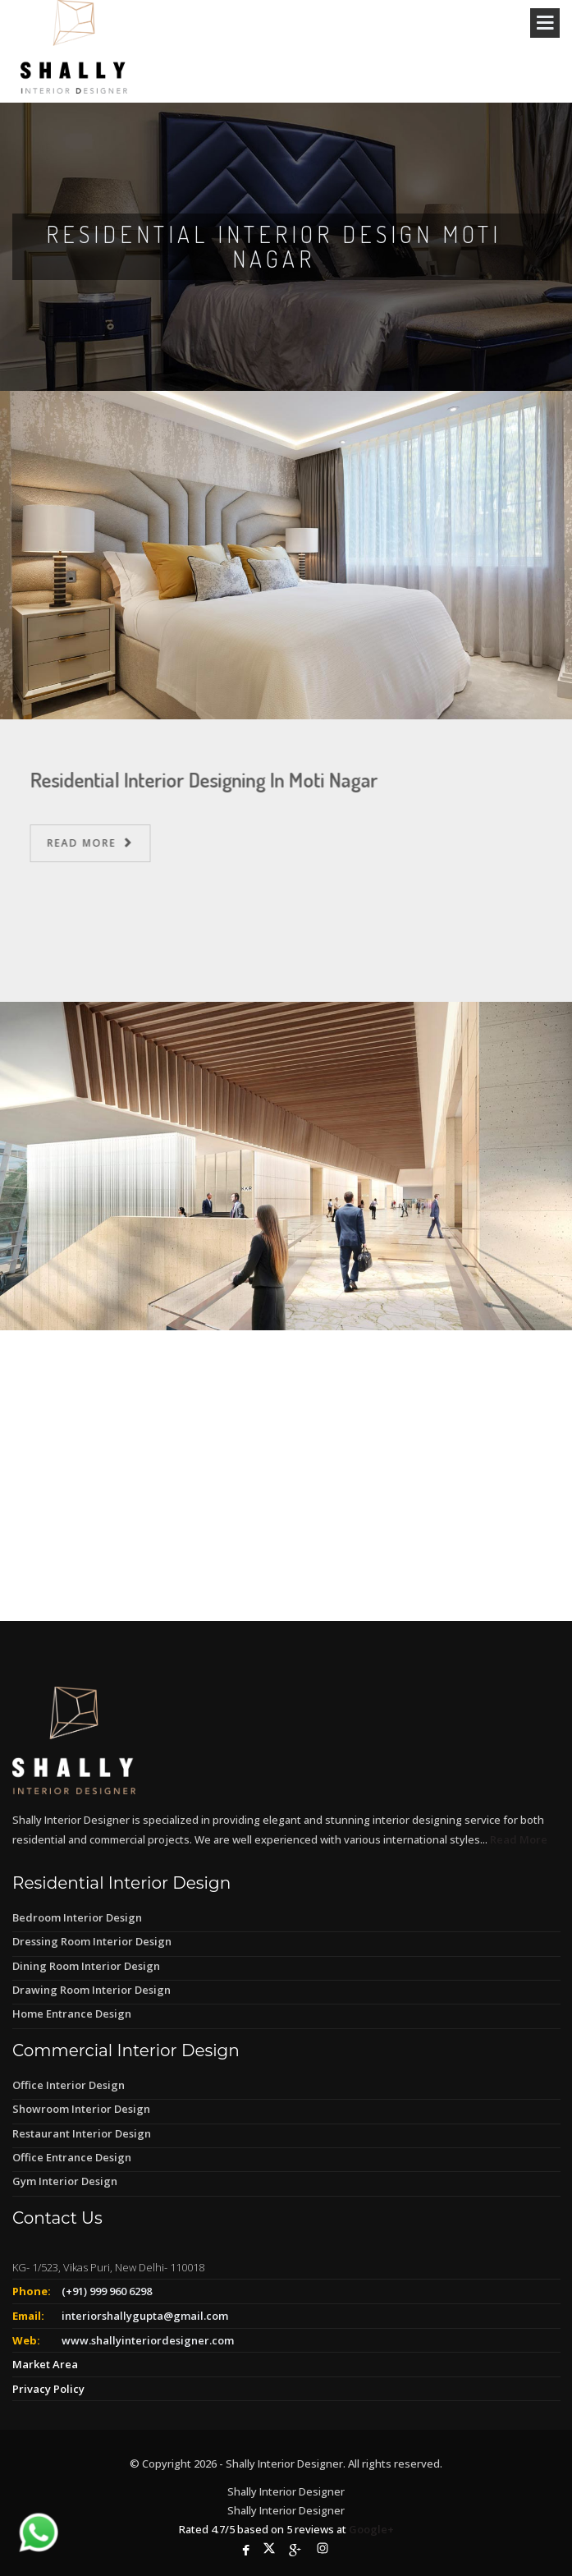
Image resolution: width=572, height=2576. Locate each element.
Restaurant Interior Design (81, 2133)
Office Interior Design (68, 2085)
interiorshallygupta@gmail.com (145, 2315)
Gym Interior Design (64, 2181)
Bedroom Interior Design (77, 1917)
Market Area (45, 2364)
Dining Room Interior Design (86, 1965)
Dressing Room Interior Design (92, 1941)
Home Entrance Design (71, 2013)
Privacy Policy (48, 2388)
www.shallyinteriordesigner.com (148, 2340)
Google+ (371, 2529)
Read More (98, 843)
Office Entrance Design (71, 2157)
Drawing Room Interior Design (91, 1989)
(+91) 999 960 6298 (107, 2291)
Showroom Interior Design (81, 2108)
